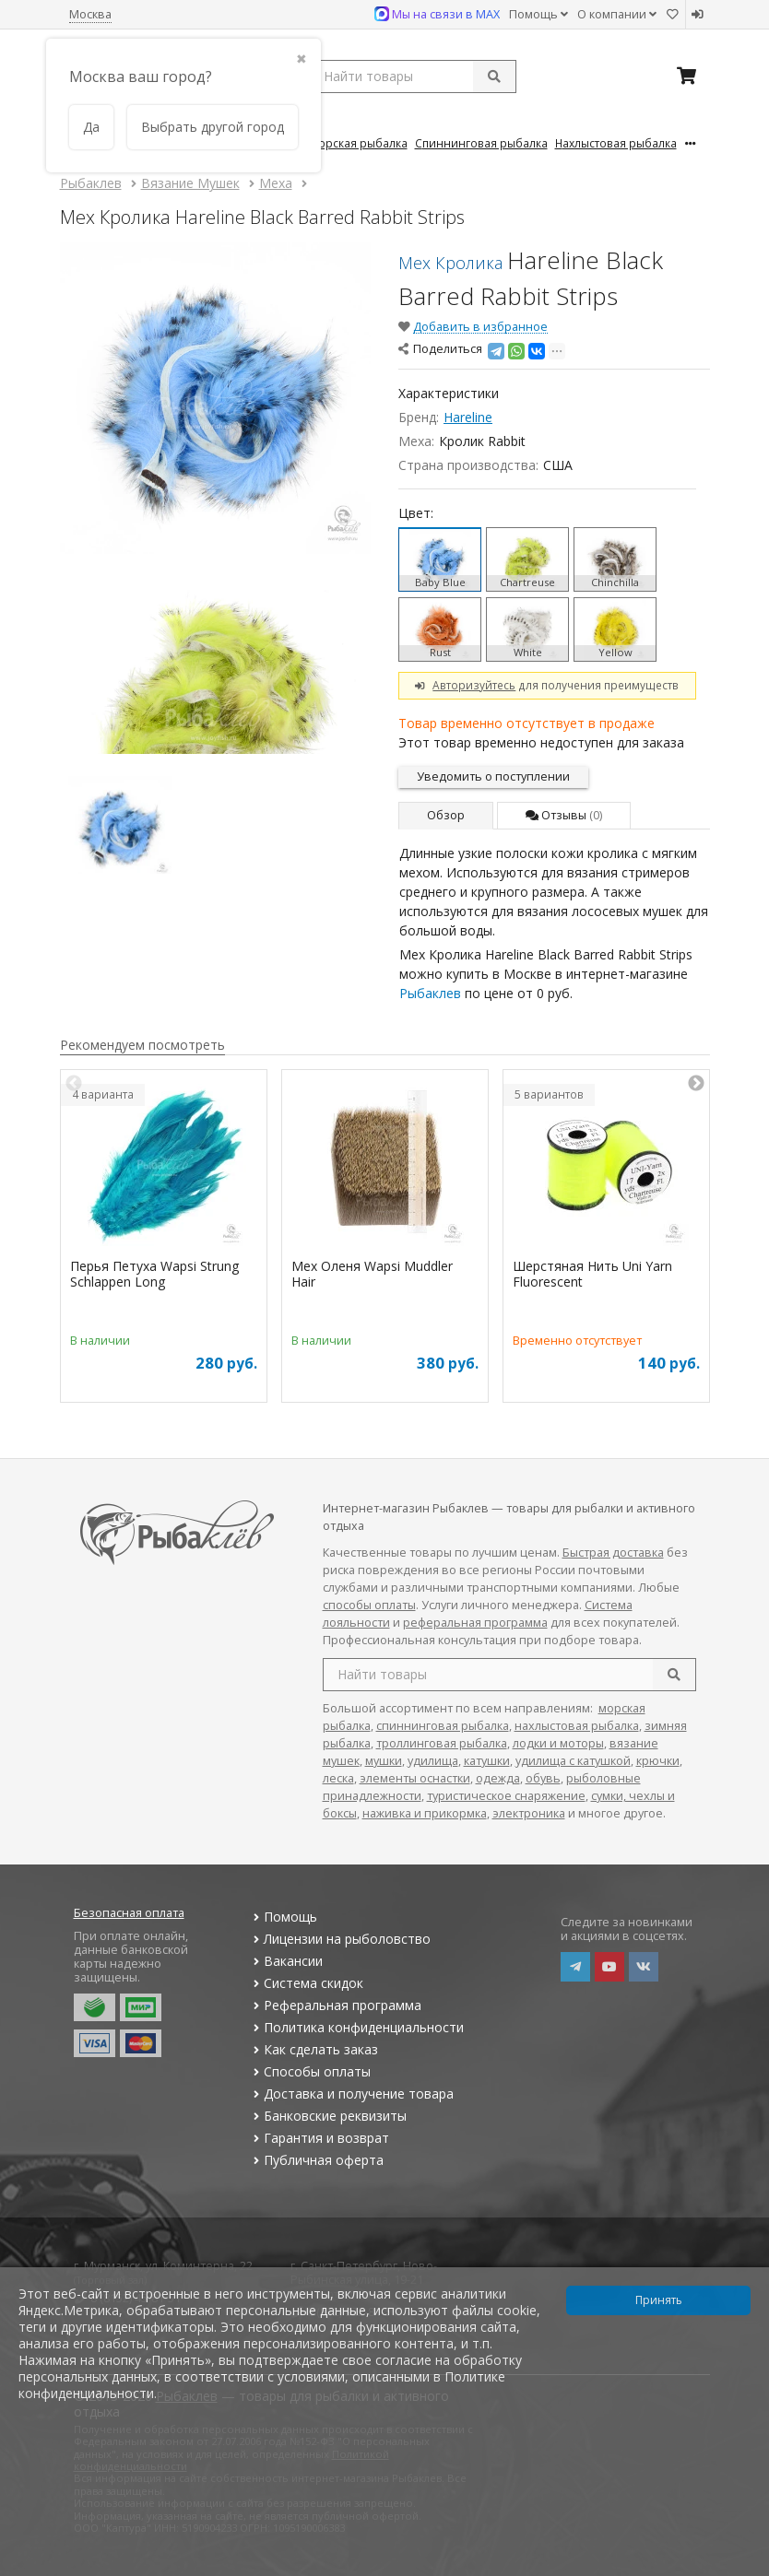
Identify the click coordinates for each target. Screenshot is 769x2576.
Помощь (538, 14)
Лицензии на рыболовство (340, 1938)
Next (696, 1084)
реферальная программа (475, 1622)
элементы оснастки (415, 1778)
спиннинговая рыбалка (442, 1726)
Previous (74, 1084)
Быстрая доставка (613, 1552)
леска (338, 1778)
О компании (617, 14)
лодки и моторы (558, 1743)
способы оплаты (369, 1605)
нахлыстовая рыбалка (577, 1726)
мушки (383, 1761)
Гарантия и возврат (319, 2138)
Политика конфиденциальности (357, 2027)
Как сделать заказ (314, 2049)
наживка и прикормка (424, 1813)
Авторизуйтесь (473, 684)
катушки (487, 1761)
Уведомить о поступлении (493, 776)
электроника (528, 1813)
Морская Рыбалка (358, 142)
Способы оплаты (310, 2071)
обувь (543, 1778)
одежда (498, 1778)
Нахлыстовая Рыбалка (616, 142)
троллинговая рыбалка (441, 1743)
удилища (433, 1761)
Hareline (468, 417)
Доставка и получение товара (352, 2093)
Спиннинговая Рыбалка (481, 142)
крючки (658, 1761)
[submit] (494, 76)
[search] (674, 1674)
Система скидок (306, 1983)
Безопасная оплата (129, 1913)
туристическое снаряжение (506, 1796)
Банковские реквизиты (328, 2115)
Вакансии (286, 1961)
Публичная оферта (317, 2160)
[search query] (412, 76)
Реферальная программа (335, 2005)
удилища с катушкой (573, 1761)
